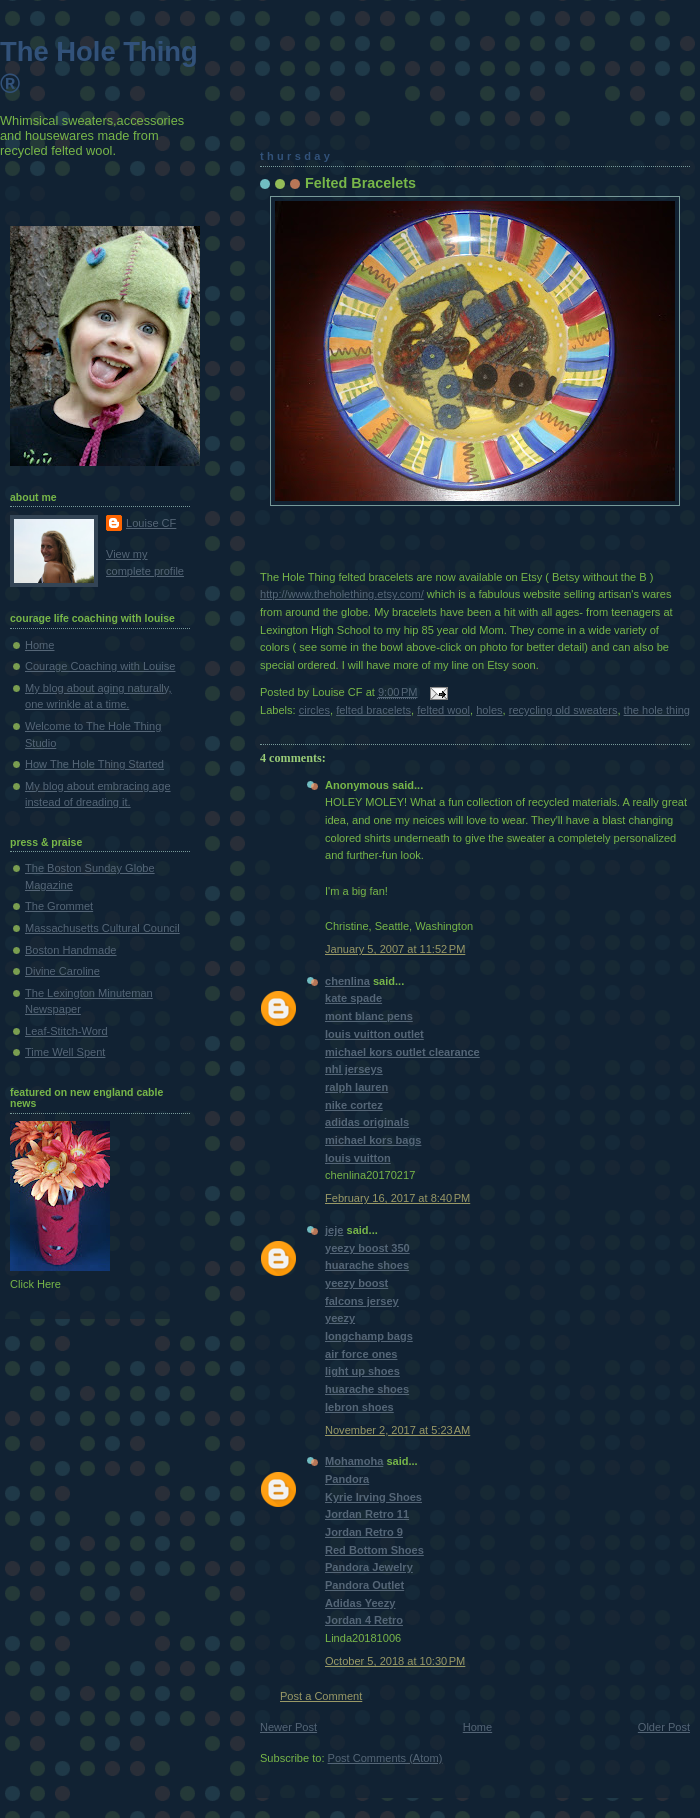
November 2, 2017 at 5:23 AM (397, 1430)
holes (489, 710)
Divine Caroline (62, 971)
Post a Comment (321, 1696)
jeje (334, 1230)
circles (314, 710)
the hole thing (657, 710)
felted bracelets (373, 710)
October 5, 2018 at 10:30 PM (395, 1661)
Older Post (664, 1727)
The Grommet (59, 906)
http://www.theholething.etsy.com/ (342, 594)
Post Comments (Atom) (385, 1758)
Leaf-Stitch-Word (66, 1031)
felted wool (443, 710)
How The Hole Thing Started (94, 764)
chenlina (347, 981)
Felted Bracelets (360, 183)
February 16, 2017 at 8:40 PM (397, 1198)
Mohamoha (354, 1461)
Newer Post (288, 1727)
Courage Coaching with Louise (100, 666)
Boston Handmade (71, 950)
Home (477, 1727)
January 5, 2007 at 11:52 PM (395, 949)
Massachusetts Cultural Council (102, 928)
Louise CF (151, 523)
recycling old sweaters (563, 710)
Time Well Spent (65, 1052)
